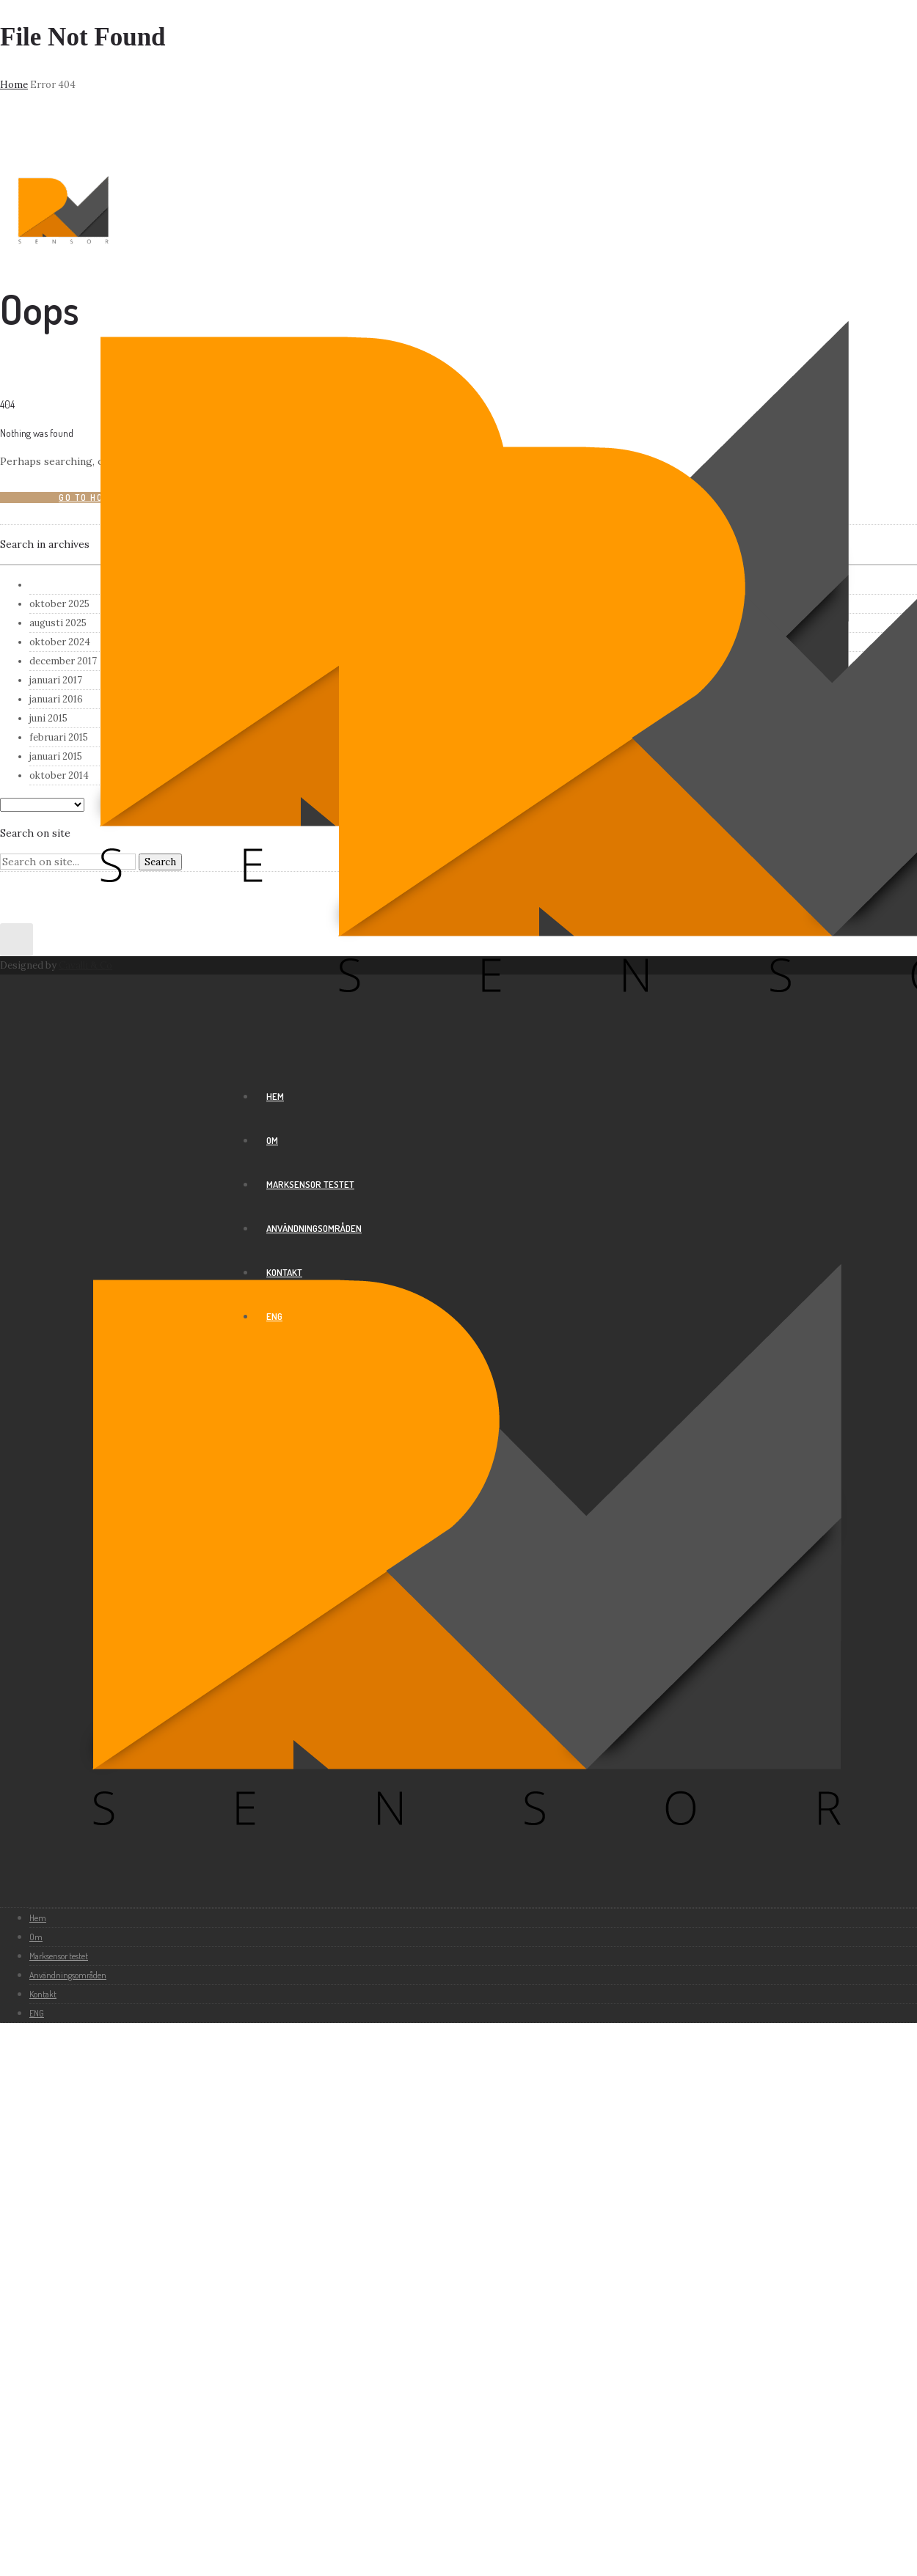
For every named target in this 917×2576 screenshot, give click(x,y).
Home (14, 84)
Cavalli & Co (85, 965)
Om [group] (272, 1140)
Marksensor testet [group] (310, 1184)
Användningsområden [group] (314, 1228)
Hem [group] (275, 1096)
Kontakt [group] (284, 1272)
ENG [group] (274, 1316)
